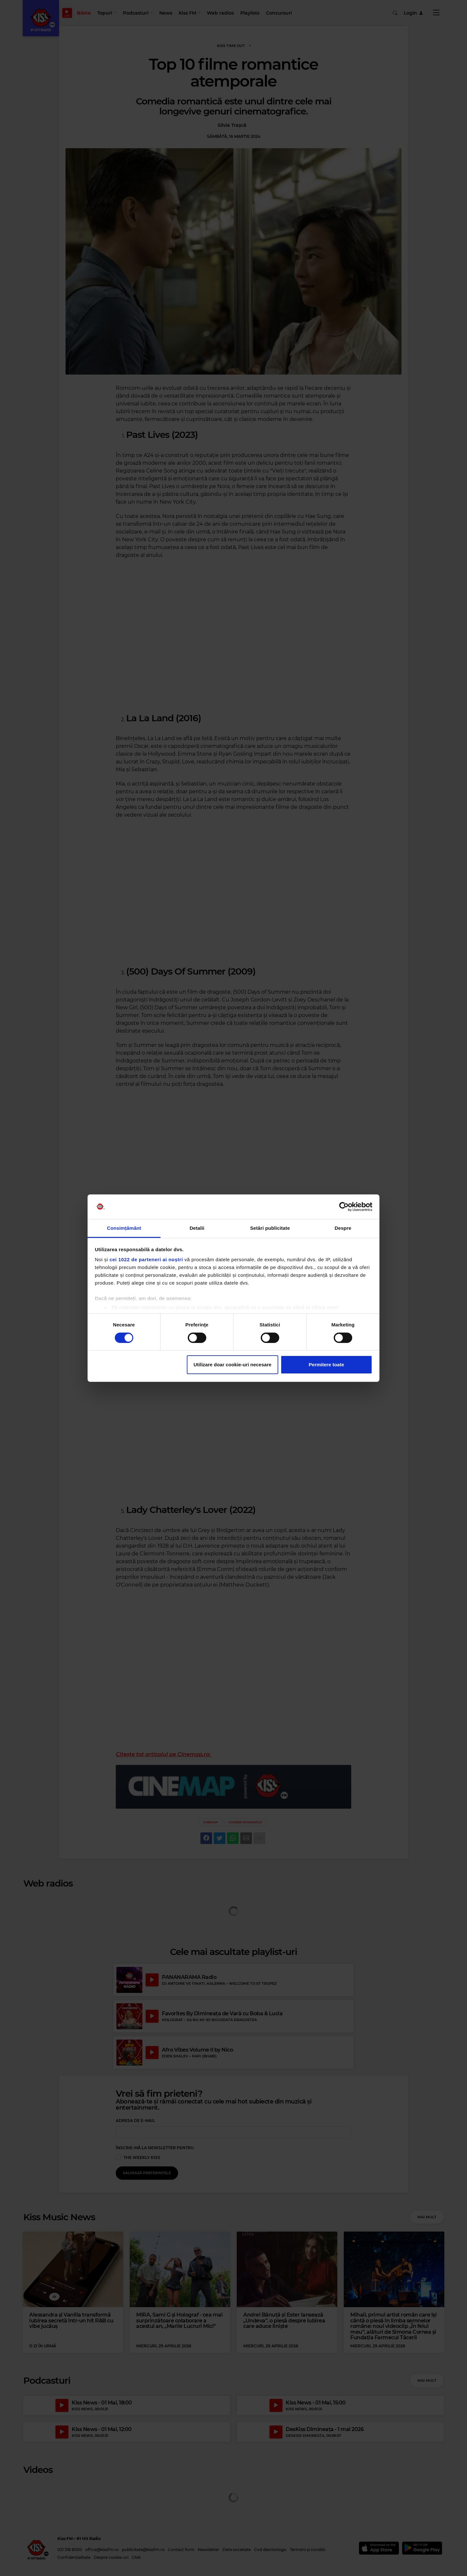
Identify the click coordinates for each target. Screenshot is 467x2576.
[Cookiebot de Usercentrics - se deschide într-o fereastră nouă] (344, 1207)
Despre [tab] (343, 1228)
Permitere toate (326, 1364)
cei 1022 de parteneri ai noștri (146, 1259)
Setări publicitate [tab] (270, 1228)
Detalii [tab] (197, 1228)
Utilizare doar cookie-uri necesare (232, 1364)
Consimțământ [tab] (124, 1228)
